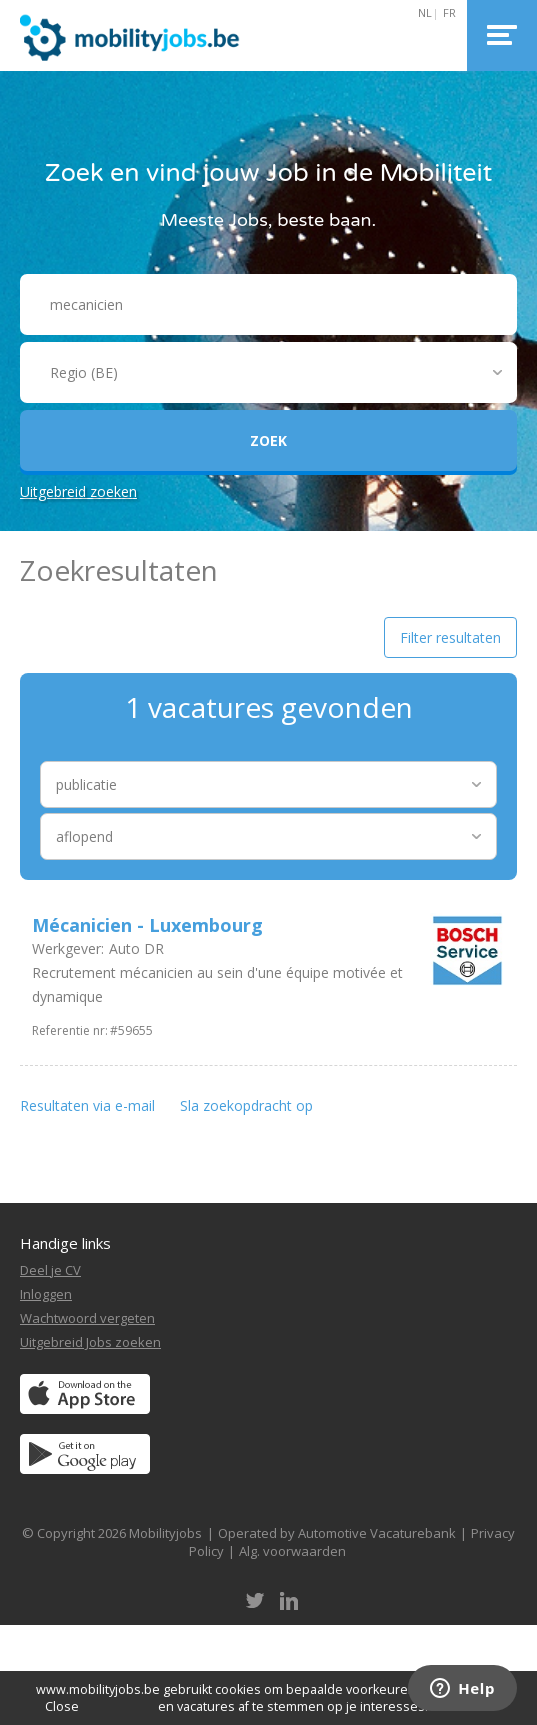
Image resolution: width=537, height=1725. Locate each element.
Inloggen (46, 1294)
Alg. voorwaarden (292, 1551)
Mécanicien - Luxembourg (147, 925)
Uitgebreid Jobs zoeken (90, 1342)
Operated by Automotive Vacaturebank (337, 1533)
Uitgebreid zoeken (78, 491)
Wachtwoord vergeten (87, 1318)
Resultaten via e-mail (87, 1105)
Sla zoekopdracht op (246, 1105)
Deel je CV (50, 1270)
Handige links (65, 1243)
